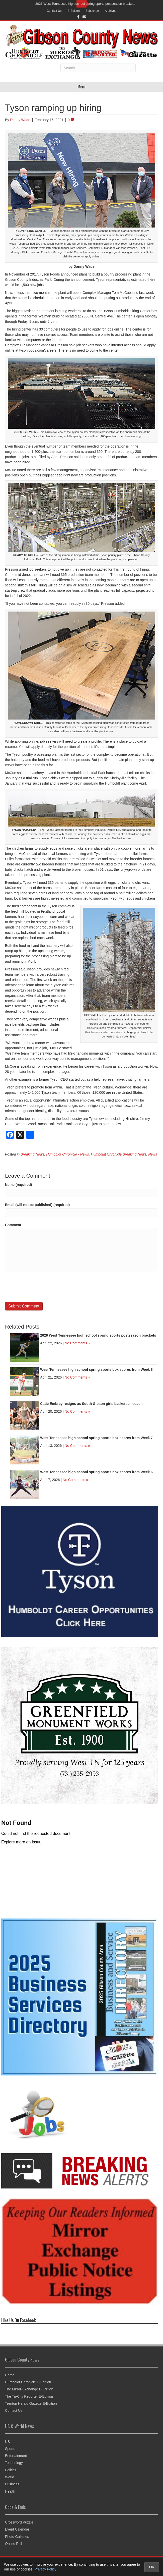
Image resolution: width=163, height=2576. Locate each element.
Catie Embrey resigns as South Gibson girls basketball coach (91, 1404)
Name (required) (18, 1185)
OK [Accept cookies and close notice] (151, 2567)
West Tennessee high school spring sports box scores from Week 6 (96, 1472)
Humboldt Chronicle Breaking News (118, 1154)
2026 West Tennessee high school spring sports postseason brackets (85, 4)
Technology (14, 2463)
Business (12, 2484)
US (7, 2442)
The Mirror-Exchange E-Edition (29, 2389)
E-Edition (73, 11)
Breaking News (32, 1154)
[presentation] (43, 1287)
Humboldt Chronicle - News (67, 1154)
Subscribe (92, 11)
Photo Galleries (17, 2537)
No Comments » (77, 1343)
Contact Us (54, 11)
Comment (13, 1225)
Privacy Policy (45, 2569)
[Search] (98, 68)
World (9, 2477)
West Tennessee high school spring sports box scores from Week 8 (96, 1369)
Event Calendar (17, 2529)
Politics (10, 2470)
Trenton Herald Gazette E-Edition (31, 2403)
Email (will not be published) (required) (37, 1205)
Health (10, 2491)
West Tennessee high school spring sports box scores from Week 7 (96, 1438)
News (152, 1154)
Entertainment (16, 2456)
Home (9, 2375)
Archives (110, 11)
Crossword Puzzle (19, 2522)
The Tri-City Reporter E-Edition (29, 2396)
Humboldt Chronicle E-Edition (28, 2382)
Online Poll (13, 2544)
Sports (10, 2449)
